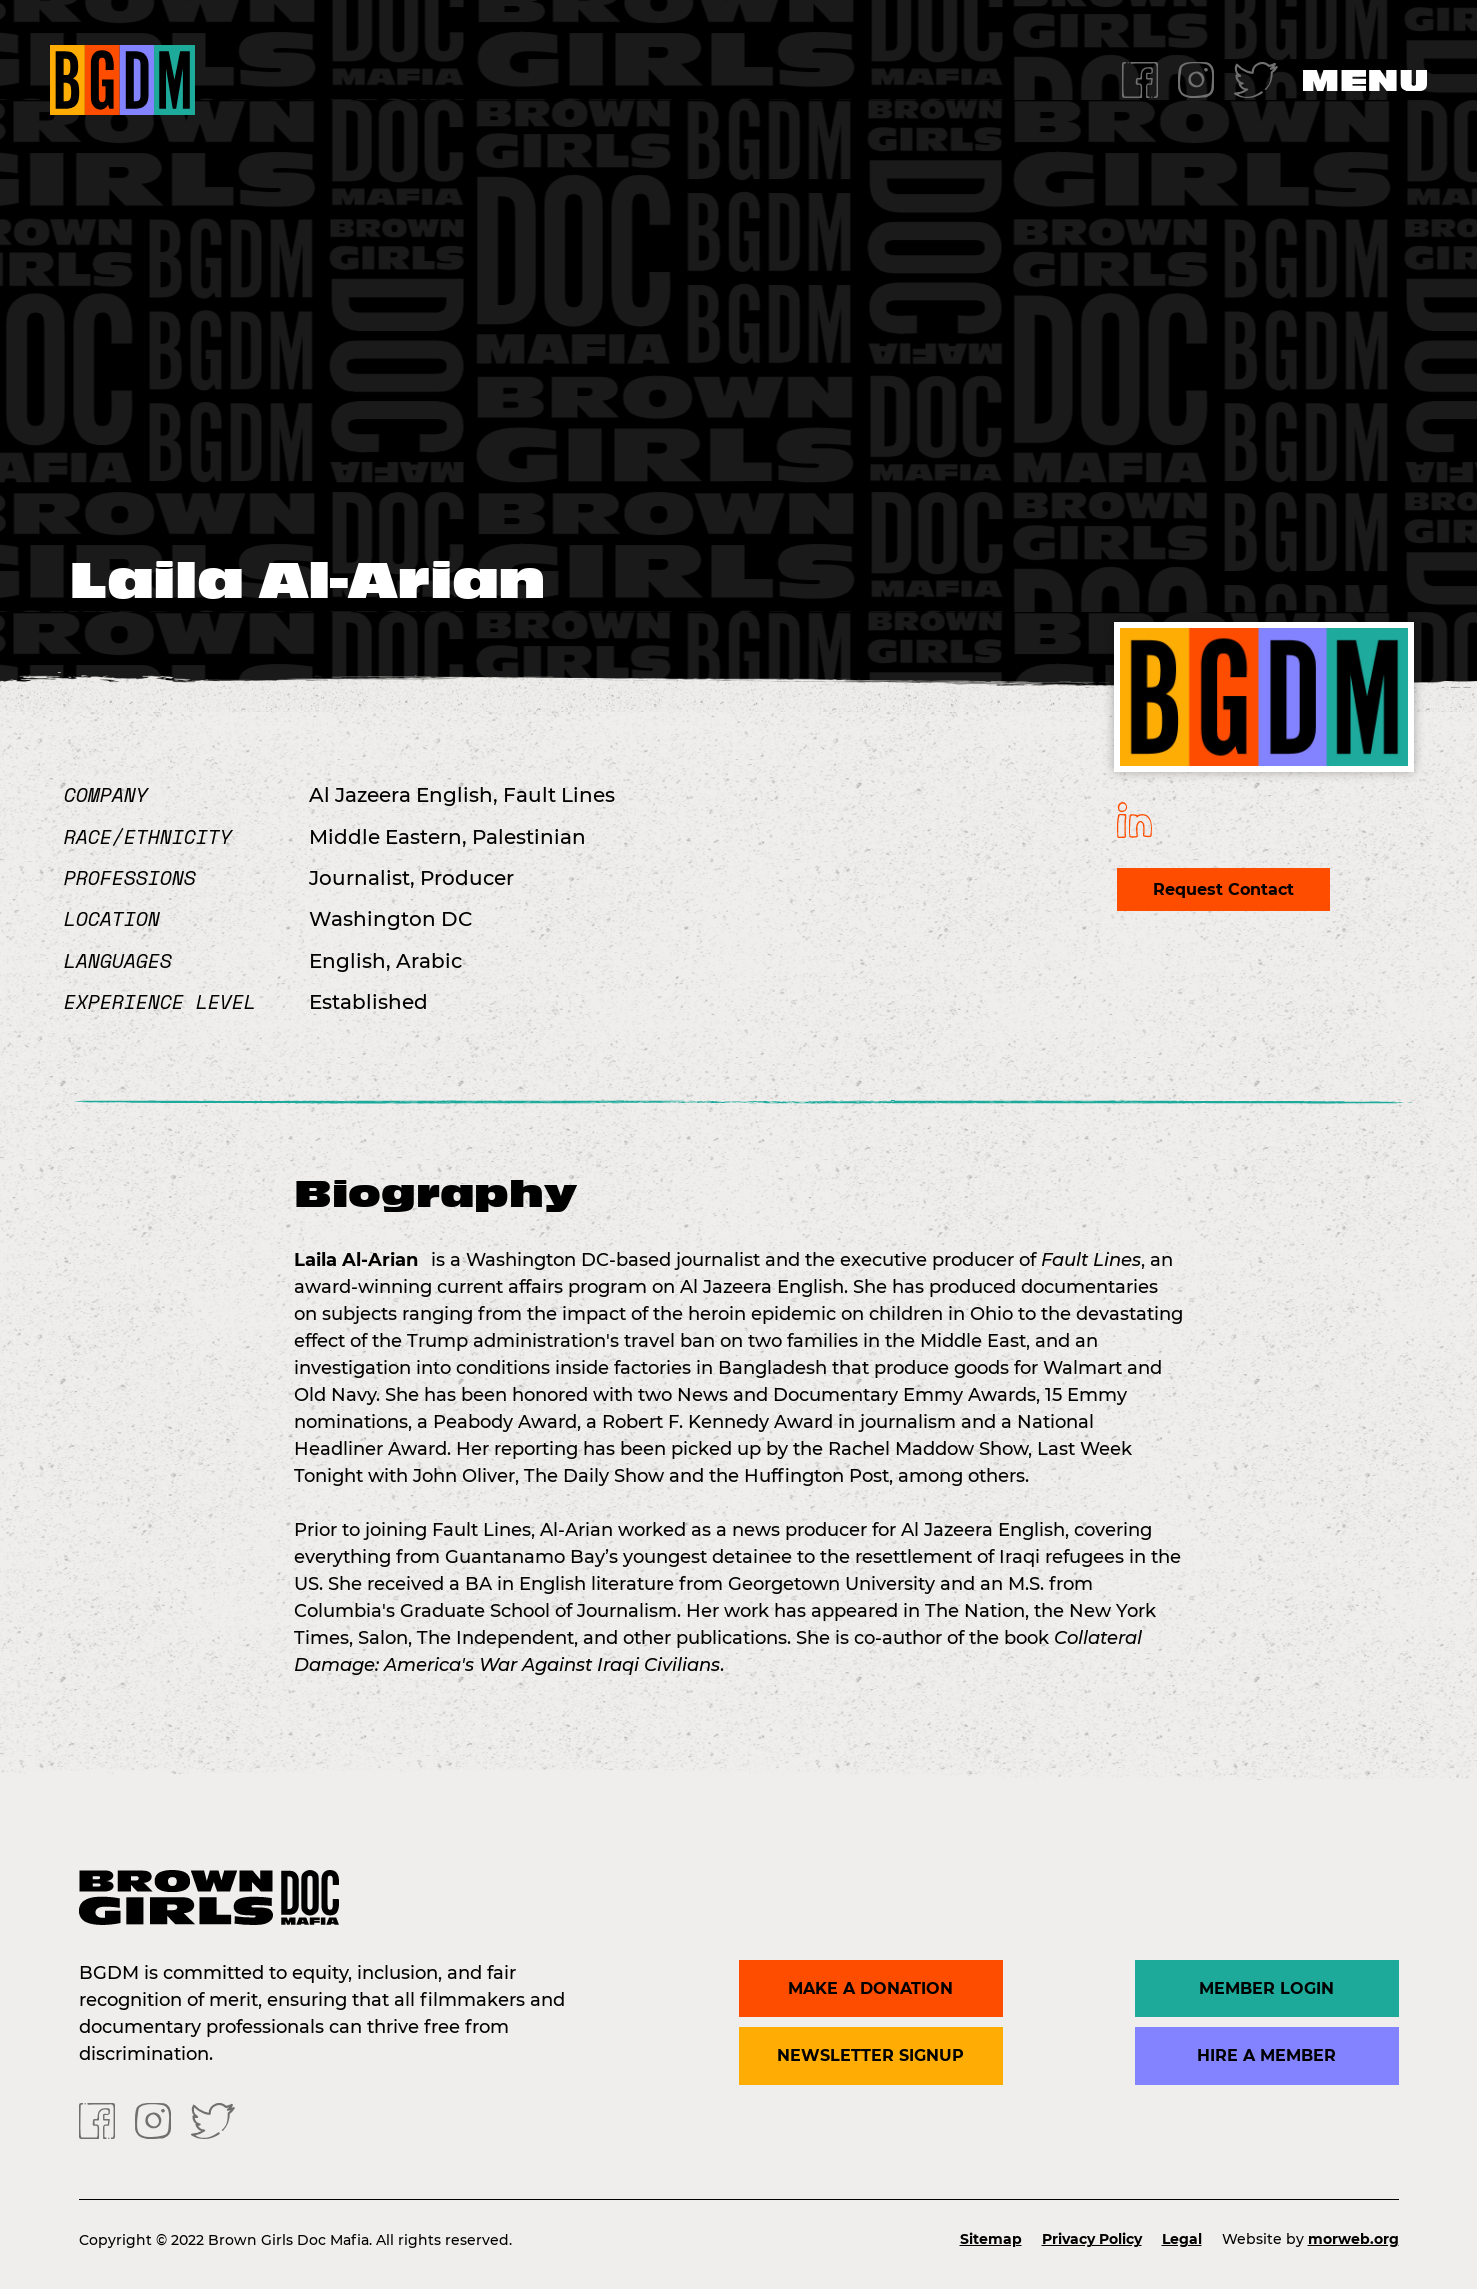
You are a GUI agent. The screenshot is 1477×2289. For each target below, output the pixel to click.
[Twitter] (1256, 78)
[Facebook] (1140, 78)
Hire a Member (1266, 2055)
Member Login (1266, 1988)
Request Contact (1223, 889)
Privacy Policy (1092, 2239)
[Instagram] (1196, 78)
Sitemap (991, 2239)
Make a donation (870, 1988)
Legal (1182, 2239)
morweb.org (1353, 2239)
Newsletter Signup (870, 2055)
